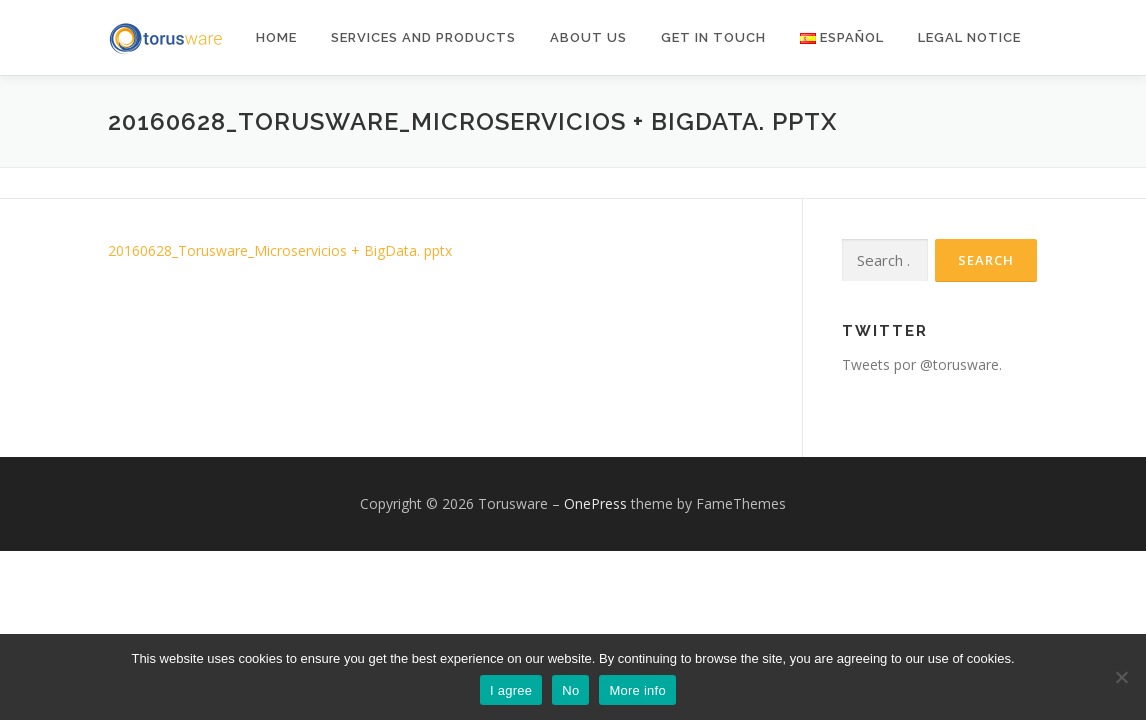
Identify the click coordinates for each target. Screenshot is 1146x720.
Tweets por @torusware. (922, 364)
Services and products (423, 37)
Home (276, 37)
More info (637, 690)
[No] (1121, 677)
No (570, 690)
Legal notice (969, 37)
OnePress (595, 503)
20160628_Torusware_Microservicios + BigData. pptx (280, 250)
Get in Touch (713, 37)
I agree (511, 690)
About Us (588, 37)
